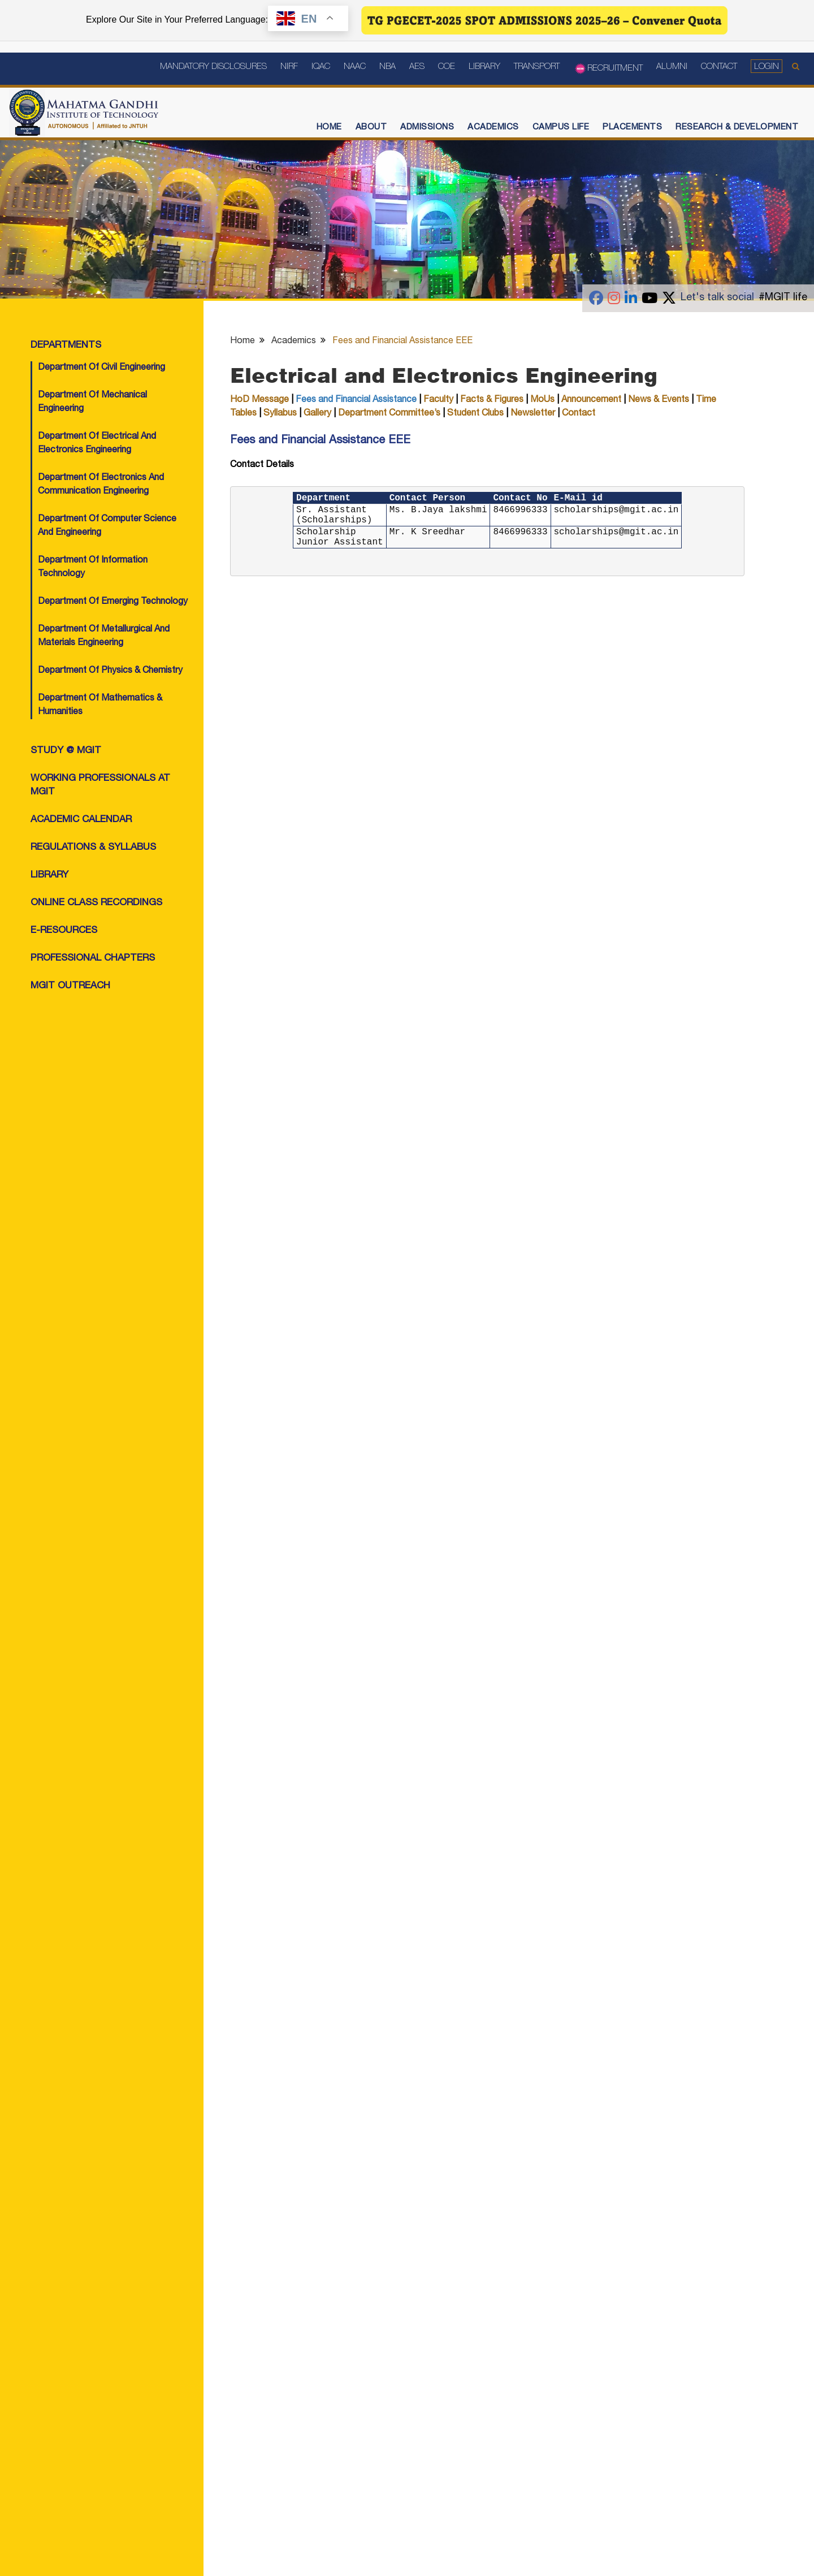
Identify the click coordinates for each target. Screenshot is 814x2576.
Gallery (317, 413)
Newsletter (532, 413)
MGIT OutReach (70, 986)
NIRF (289, 67)
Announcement (591, 400)
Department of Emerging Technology (113, 602)
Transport (537, 67)
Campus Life (561, 127)
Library (484, 67)
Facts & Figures (491, 400)
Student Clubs (476, 413)
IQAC (320, 67)
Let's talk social (717, 298)
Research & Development (737, 127)
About (371, 127)
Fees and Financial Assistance (356, 400)
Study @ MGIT (66, 751)
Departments (66, 346)
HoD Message (259, 400)
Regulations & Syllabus (93, 848)
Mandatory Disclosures (213, 67)
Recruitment (608, 69)
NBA (387, 67)
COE (446, 67)
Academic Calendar (81, 820)
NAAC (355, 67)
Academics (493, 127)
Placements (632, 127)
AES (417, 67)
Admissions (427, 127)
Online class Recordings (96, 903)
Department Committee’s (389, 413)
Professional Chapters (93, 958)
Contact (719, 67)
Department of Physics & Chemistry (110, 671)
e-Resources (64, 931)
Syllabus (280, 413)
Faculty (438, 400)
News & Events (658, 400)
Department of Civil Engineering (101, 368)
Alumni (671, 67)
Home (329, 127)
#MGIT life (783, 298)
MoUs (542, 400)
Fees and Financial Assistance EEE (402, 341)
